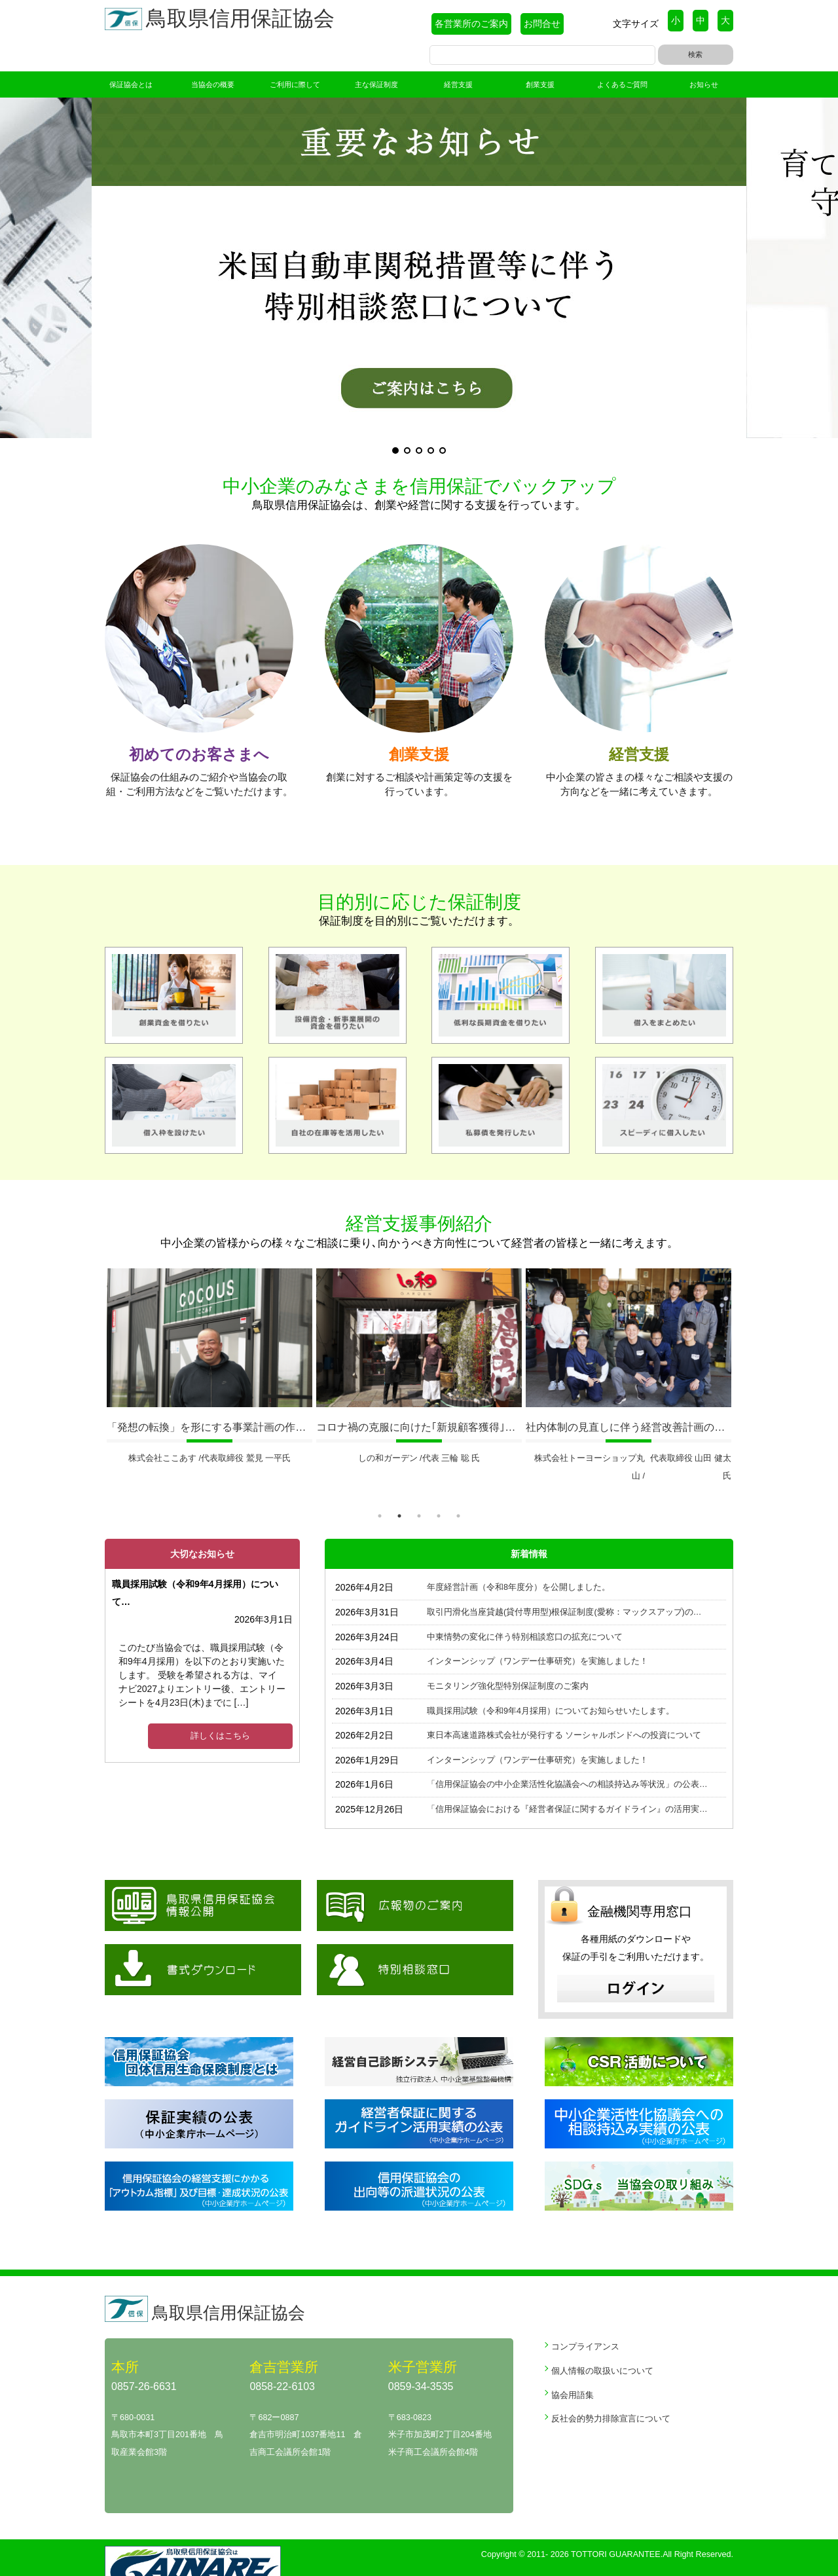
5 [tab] (458, 1491)
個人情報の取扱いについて (602, 2347)
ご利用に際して (295, 84)
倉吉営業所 (280, 2342)
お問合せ (542, 23)
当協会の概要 (212, 84)
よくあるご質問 (622, 84)
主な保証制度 (376, 84)
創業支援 (540, 84)
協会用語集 (572, 2371)
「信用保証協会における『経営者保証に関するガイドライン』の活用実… (567, 1785)
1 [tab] (379, 1491)
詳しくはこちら (220, 1712)
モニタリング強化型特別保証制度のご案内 (508, 1662)
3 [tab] (419, 1491)
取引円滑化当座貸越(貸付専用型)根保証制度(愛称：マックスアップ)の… (564, 1588)
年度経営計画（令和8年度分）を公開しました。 (518, 1563)
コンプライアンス (585, 2323)
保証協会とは (131, 84)
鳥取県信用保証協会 (223, 21)
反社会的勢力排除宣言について (610, 2395)
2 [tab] (399, 1491)
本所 (123, 2342)
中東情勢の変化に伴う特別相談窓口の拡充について (525, 1612)
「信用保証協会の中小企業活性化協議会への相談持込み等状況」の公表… (567, 1760)
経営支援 (458, 84)
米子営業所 (419, 2342)
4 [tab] (438, 1491)
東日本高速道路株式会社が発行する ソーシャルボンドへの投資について (564, 1711)
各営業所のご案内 (471, 23)
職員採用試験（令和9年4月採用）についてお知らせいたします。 (550, 1686)
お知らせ (703, 84)
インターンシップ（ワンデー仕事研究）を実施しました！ (537, 1637)
